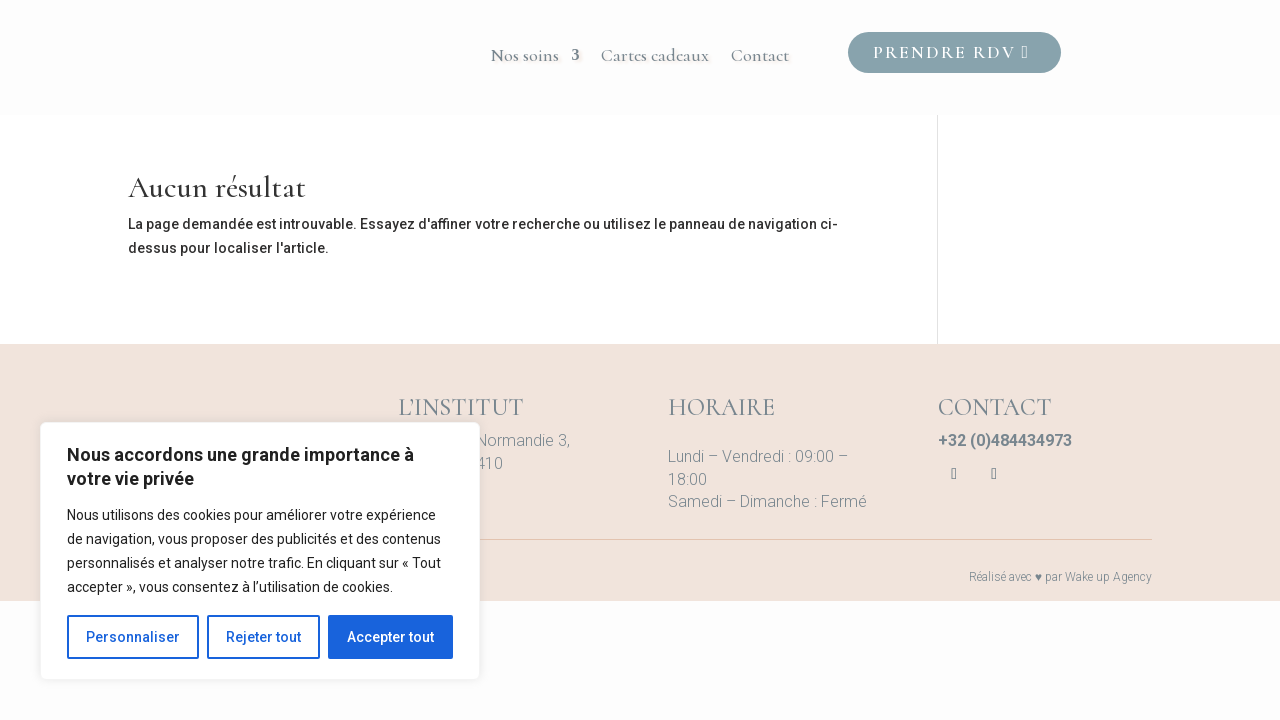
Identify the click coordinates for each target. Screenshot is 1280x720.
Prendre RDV (944, 52)
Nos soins (524, 57)
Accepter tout (390, 637)
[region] (260, 551)
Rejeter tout (263, 637)
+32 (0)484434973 (1005, 440)
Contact (760, 57)
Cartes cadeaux (655, 57)
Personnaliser (133, 637)
